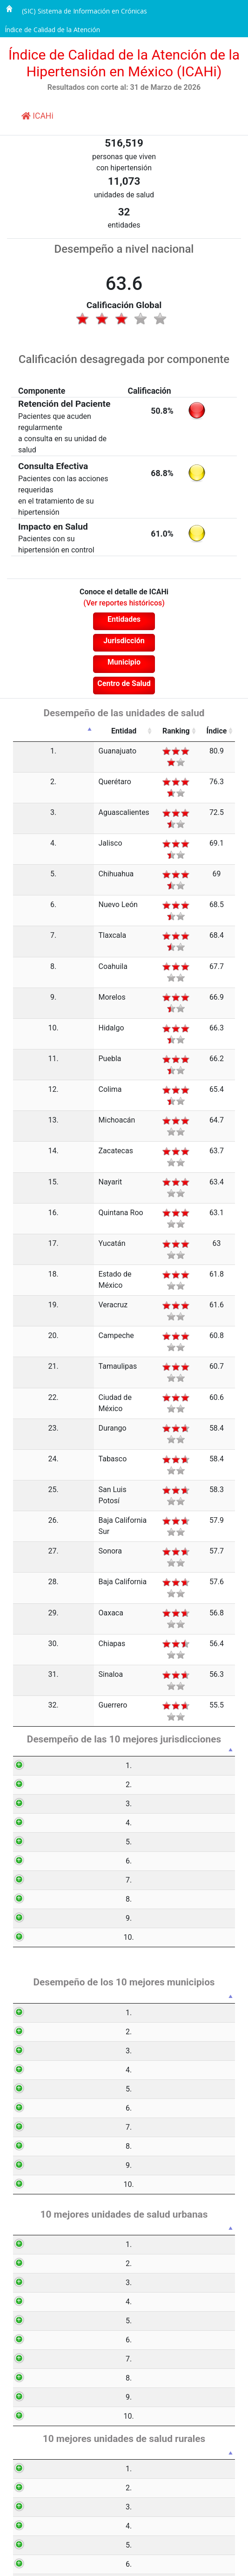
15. (26, 1025)
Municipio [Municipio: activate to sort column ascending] (75, 1715)
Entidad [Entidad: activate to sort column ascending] (73, 730)
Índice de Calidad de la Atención (52, 29)
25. (26, 1242)
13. (26, 986)
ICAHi (37, 116)
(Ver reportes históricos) (124, 603)
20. (26, 1134)
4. (26, 809)
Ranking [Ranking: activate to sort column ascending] (141, 730)
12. (26, 966)
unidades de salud (124, 194)
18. (26, 1084)
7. (26, 868)
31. (26, 1370)
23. (26, 1203)
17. (26, 1064)
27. (26, 1292)
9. (26, 907)
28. (26, 1312)
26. (26, 1262)
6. (26, 848)
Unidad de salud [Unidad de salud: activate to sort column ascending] (81, 1985)
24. (26, 1223)
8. (26, 888)
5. (26, 829)
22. (26, 1173)
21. (26, 1153)
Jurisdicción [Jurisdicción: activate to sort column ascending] (78, 1431)
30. (26, 1351)
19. (26, 1114)
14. (26, 1005)
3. (26, 790)
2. (26, 770)
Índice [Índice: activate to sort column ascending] (205, 730)
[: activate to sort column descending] (26, 731)
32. (26, 1390)
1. (26, 751)
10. (26, 927)
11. (26, 946)
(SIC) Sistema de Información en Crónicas (84, 11)
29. (26, 1331)
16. (26, 1045)
